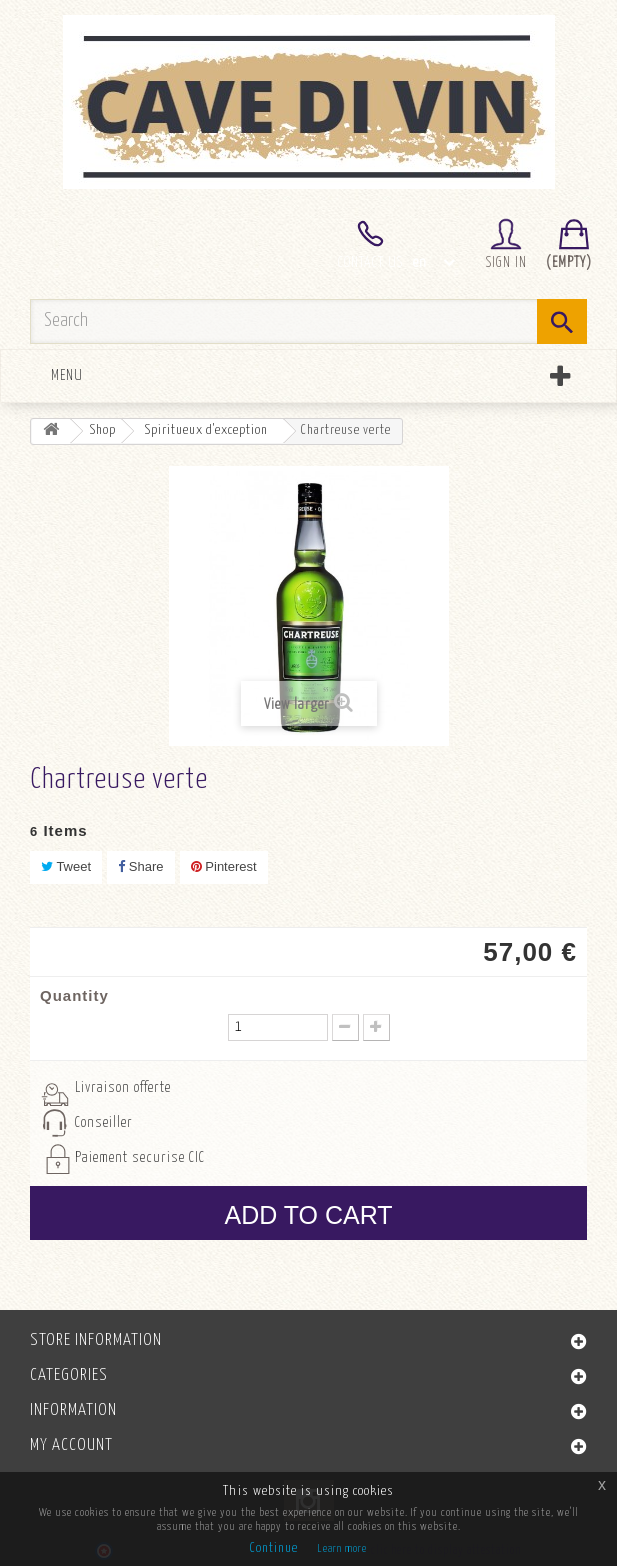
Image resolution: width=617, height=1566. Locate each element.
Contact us (370, 263)
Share (140, 866)
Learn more (342, 1548)
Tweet (66, 866)
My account (71, 1445)
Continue (274, 1548)
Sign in (506, 263)
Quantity (74, 995)
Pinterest (224, 866)
